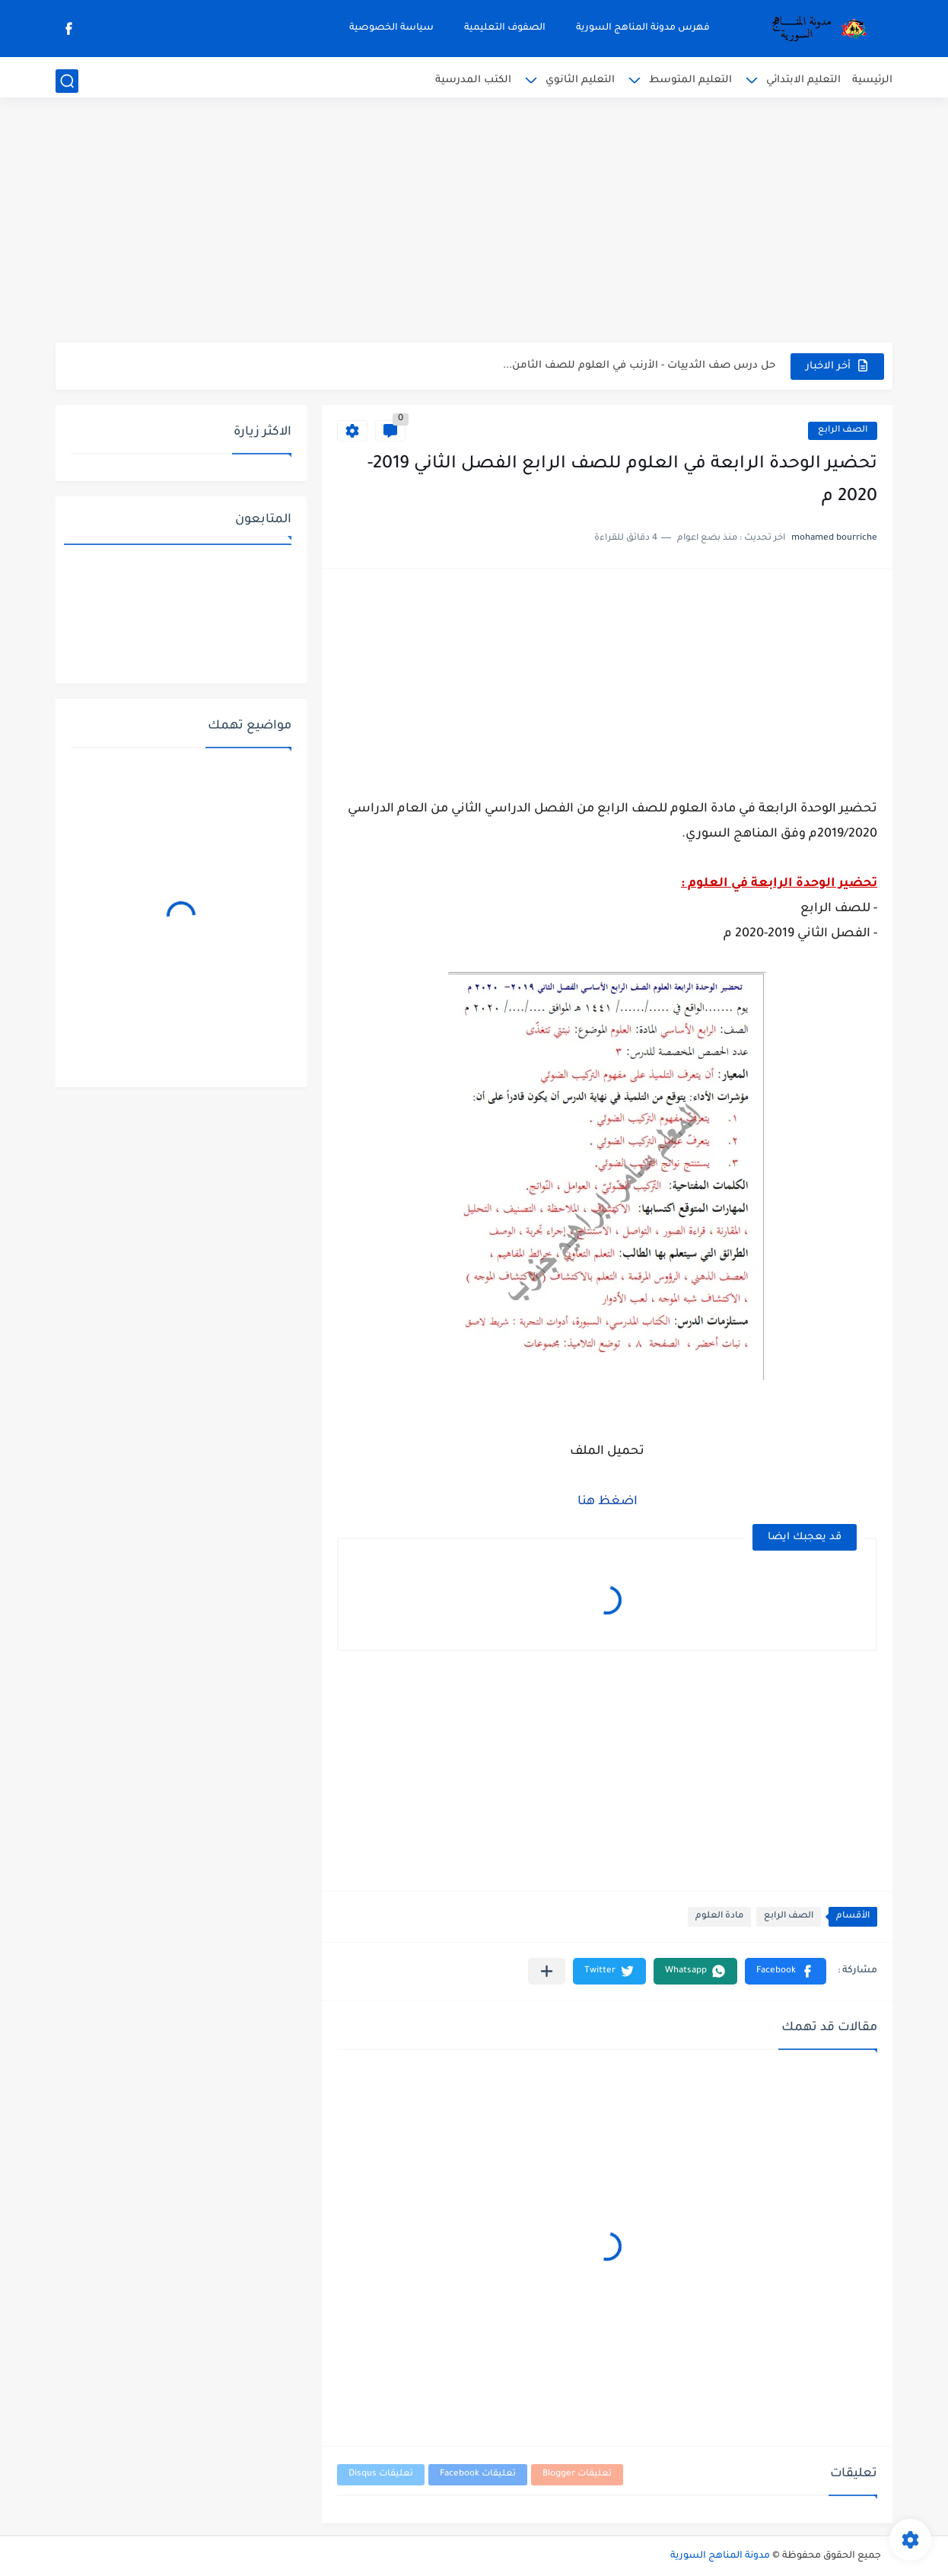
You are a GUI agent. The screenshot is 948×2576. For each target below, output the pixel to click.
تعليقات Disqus (380, 2474)
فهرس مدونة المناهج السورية (643, 28)
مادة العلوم (719, 1916)
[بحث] (67, 81)
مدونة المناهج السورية (720, 2556)
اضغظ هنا (607, 1502)
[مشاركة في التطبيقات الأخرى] (546, 1971)
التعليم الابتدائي (803, 80)
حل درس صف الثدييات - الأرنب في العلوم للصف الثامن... (639, 365)
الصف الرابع (842, 430)
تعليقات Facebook (478, 2474)
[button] (785, 1971)
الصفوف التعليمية (505, 28)
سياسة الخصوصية (391, 28)
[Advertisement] (474, 224)
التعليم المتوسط (690, 80)
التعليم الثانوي (580, 80)
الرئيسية (872, 80)
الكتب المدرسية (473, 80)
